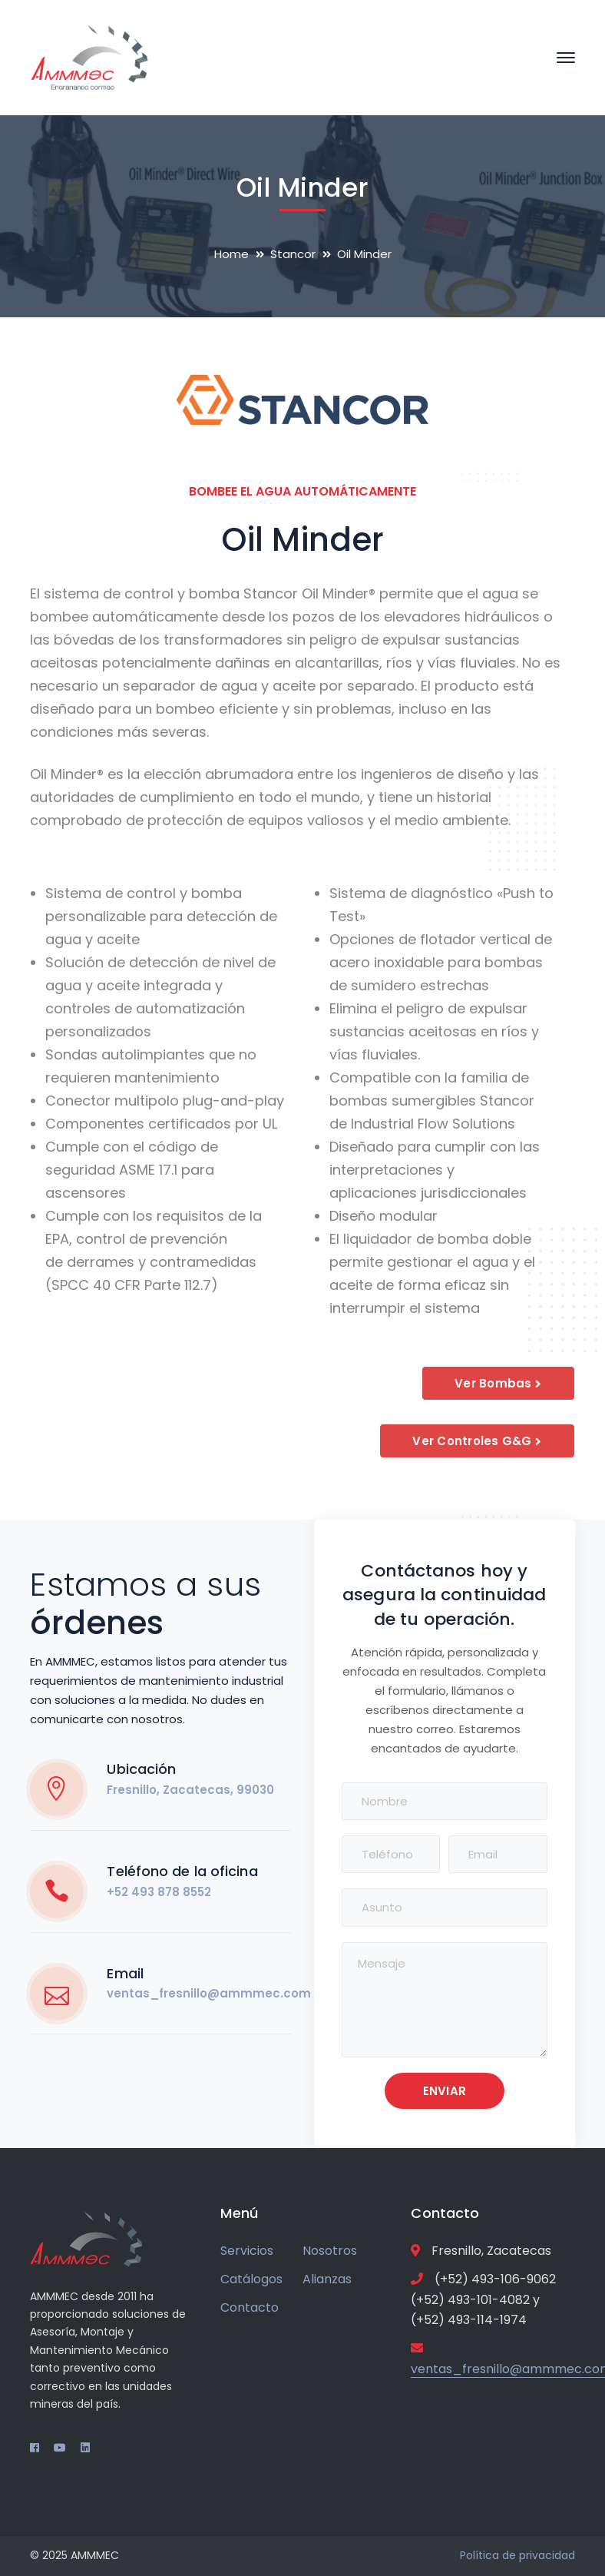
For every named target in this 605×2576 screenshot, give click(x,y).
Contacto (249, 2307)
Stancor (293, 254)
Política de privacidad (517, 2555)
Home (231, 254)
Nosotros (329, 2250)
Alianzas (327, 2279)
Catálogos (251, 2279)
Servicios (246, 2250)
